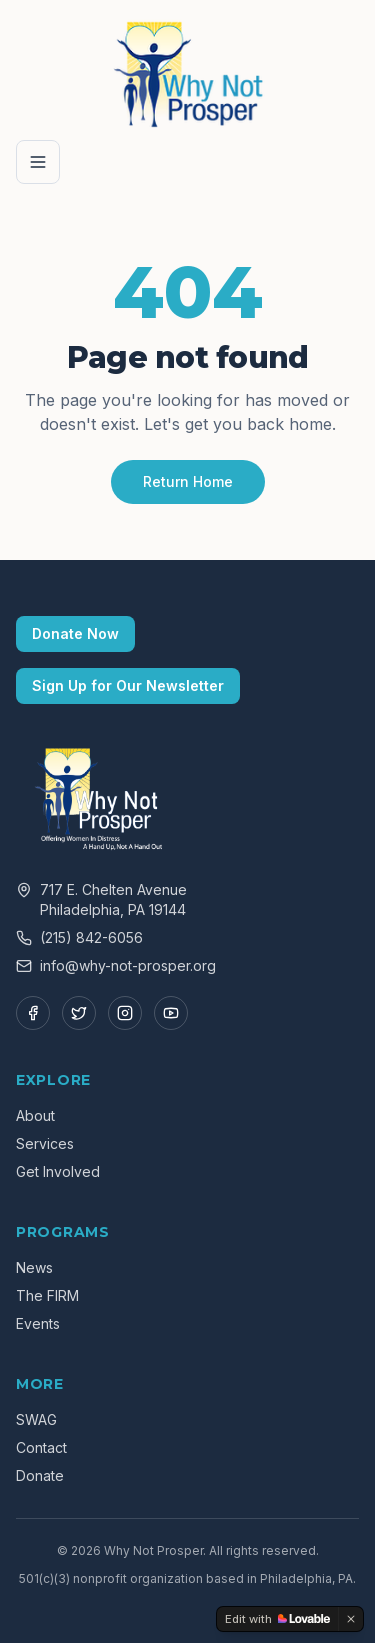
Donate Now (75, 633)
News (34, 1267)
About (35, 1115)
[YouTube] (171, 1013)
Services (45, 1143)
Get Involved (58, 1171)
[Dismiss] (351, 1619)
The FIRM (47, 1295)
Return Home (188, 481)
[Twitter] (79, 1013)
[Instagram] (125, 1013)
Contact (41, 1447)
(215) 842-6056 (91, 937)
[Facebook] (33, 1013)
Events (38, 1323)
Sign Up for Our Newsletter (128, 685)
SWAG (36, 1419)
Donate (40, 1475)
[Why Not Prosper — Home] (187, 72)
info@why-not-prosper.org (128, 965)
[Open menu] (38, 162)
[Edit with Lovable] (277, 1619)
